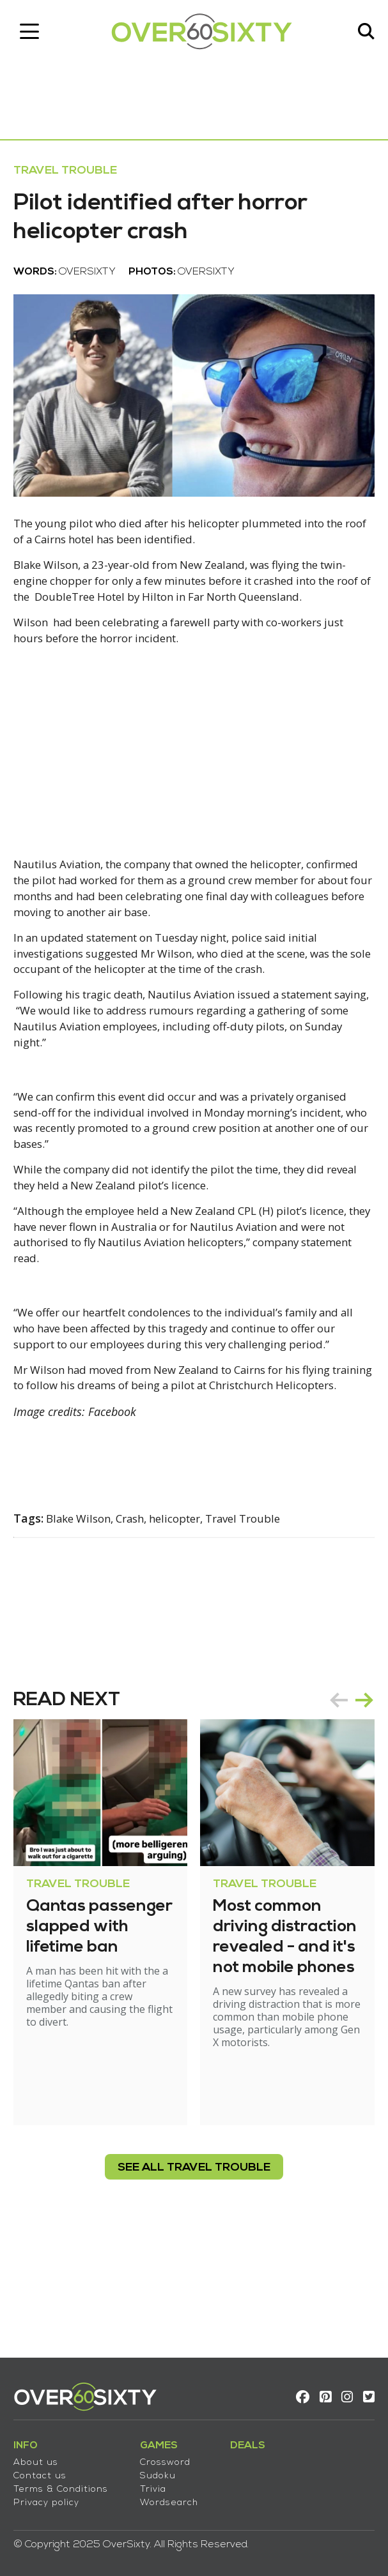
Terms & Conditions (66, 2482)
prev (333, 1805)
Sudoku (164, 2468)
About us (41, 2455)
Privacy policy (52, 2495)
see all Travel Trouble (194, 2273)
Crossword (171, 2455)
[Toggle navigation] (35, 35)
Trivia (159, 2482)
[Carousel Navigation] (346, 1805)
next (358, 1805)
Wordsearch (175, 2495)
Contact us (45, 2468)
